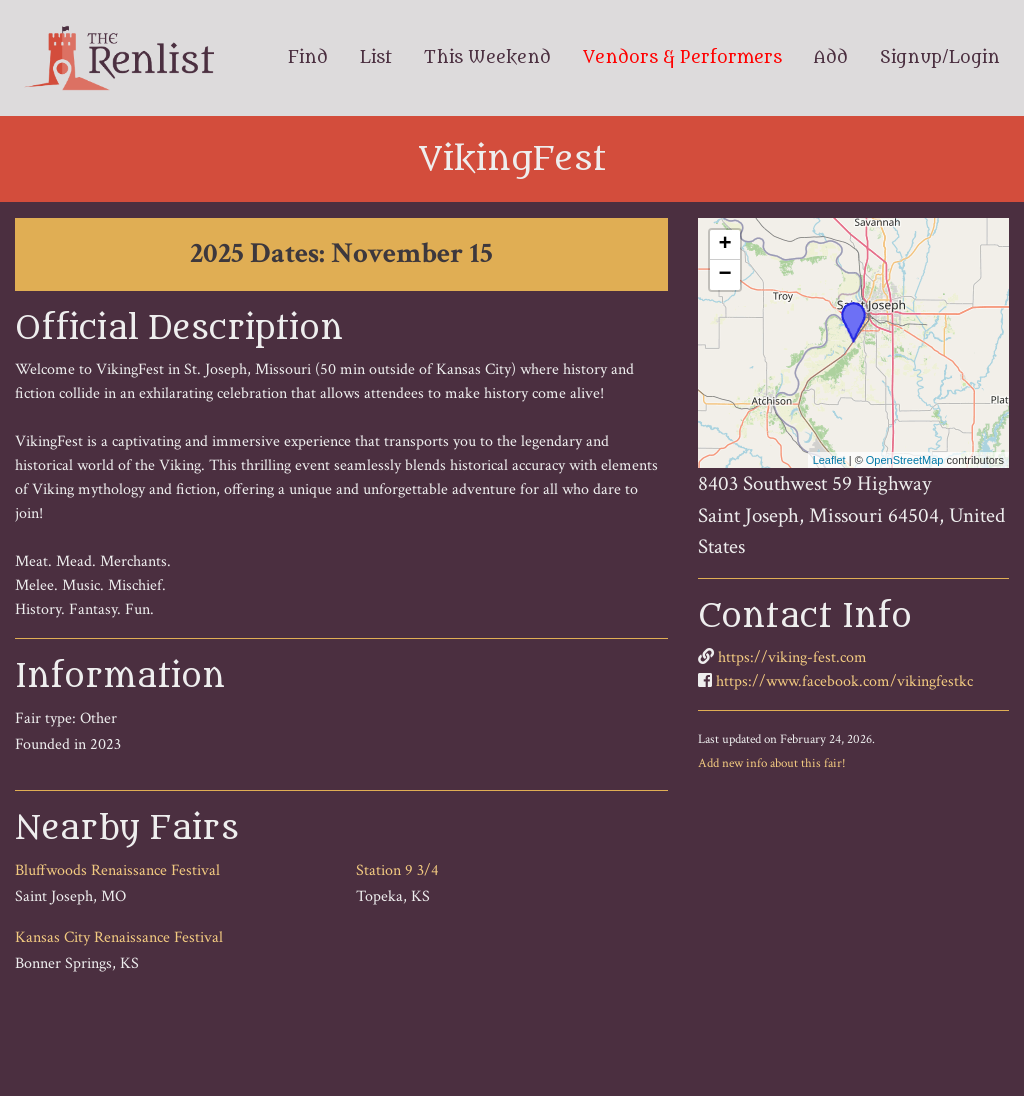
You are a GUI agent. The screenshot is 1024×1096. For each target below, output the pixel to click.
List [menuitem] (376, 58)
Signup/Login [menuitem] (940, 58)
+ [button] (725, 245)
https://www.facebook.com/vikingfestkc (844, 681)
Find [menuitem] (308, 58)
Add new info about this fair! (772, 763)
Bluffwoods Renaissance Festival (117, 870)
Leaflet (829, 460)
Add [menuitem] (831, 58)
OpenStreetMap (905, 460)
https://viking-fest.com (792, 657)
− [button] (725, 275)
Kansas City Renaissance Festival (119, 937)
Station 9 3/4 (397, 870)
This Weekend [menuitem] (487, 58)
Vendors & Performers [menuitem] (682, 58)
